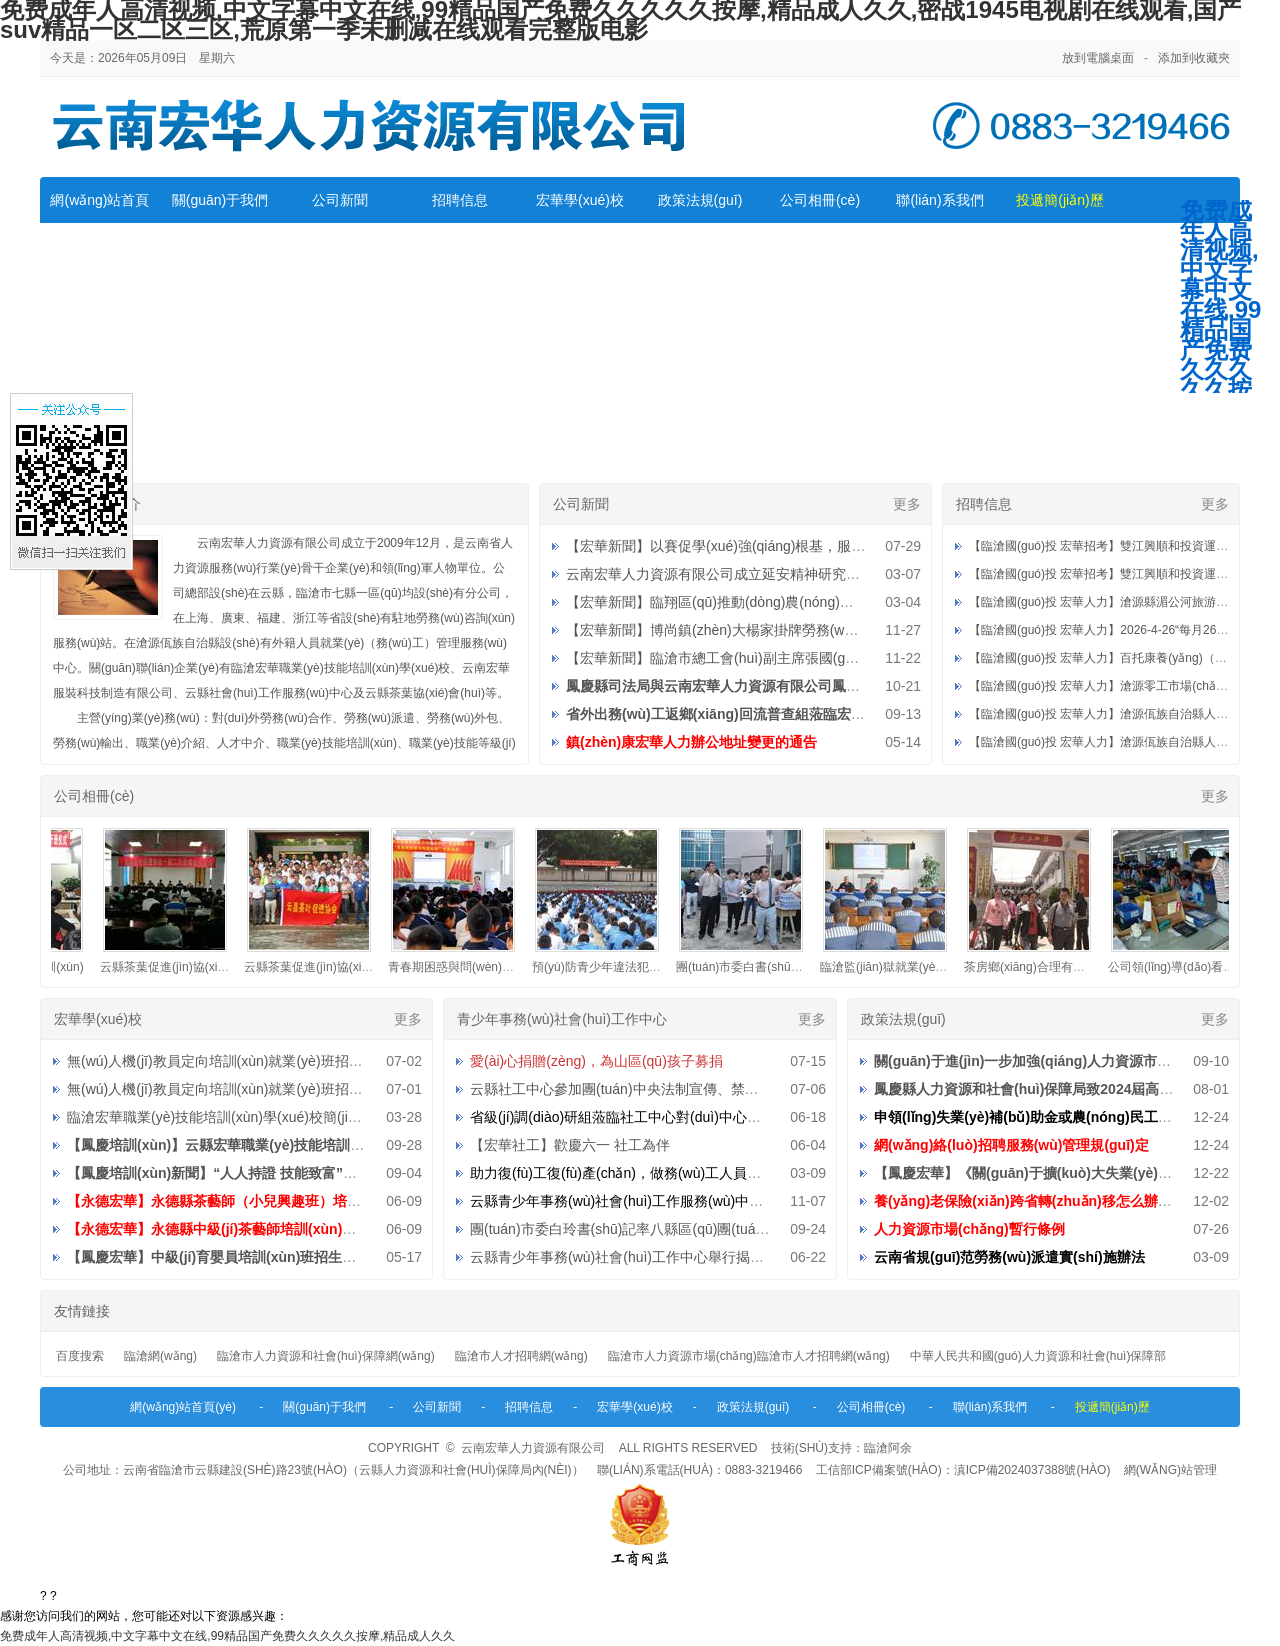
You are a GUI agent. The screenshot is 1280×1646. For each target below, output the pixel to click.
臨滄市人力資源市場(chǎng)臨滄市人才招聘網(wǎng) (749, 1356)
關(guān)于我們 (220, 200)
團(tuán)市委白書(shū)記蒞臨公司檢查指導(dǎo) (813, 967)
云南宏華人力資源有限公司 (533, 1448)
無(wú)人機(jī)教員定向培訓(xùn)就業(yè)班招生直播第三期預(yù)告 (276, 1061)
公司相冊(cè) (820, 200)
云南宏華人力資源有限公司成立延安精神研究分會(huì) (734, 574)
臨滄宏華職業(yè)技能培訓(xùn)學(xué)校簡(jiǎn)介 (224, 1117)
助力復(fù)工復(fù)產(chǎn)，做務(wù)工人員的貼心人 (636, 1173)
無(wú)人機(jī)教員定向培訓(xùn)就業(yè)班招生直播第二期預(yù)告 (276, 1089)
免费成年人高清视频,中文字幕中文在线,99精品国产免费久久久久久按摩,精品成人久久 (227, 1636)
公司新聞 (340, 200)
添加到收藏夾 (1194, 58)
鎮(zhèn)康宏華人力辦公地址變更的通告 (691, 742)
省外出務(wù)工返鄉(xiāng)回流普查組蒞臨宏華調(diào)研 (748, 714)
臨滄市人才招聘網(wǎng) (521, 1356)
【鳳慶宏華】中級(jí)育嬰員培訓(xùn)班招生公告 (218, 1257)
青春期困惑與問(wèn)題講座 (473, 967)
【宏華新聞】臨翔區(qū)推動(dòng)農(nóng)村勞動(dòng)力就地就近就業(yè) (805, 602)
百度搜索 (80, 1356)
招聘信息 (460, 200)
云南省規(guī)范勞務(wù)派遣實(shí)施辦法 (1009, 1257)
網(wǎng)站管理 (1170, 1470)
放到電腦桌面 (1098, 58)
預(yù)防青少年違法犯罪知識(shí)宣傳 (642, 967)
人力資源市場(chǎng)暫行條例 (969, 1229)
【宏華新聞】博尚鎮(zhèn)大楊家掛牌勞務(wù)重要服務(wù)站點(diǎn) (785, 630)
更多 (907, 504)
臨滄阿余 (888, 1448)
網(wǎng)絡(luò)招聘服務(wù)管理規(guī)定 (1011, 1145)
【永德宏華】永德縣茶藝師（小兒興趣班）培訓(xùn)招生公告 (259, 1201)
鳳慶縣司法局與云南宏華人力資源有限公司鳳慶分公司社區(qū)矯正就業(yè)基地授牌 (829, 686)
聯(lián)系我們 (939, 200)
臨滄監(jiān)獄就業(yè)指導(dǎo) (916, 967)
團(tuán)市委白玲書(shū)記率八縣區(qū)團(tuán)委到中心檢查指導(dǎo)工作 (705, 1229)
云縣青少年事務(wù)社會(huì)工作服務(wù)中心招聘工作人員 (658, 1201)
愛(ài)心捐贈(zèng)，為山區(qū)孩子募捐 (596, 1061)
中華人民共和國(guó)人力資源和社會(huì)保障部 (1038, 1356)
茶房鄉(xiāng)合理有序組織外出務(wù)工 (1082, 967)
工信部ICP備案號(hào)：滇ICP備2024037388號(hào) (963, 1470)
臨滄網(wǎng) (160, 1356)
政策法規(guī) (700, 200)
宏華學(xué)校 (580, 200)
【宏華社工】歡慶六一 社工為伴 (570, 1145)
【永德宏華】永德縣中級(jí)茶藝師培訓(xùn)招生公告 (232, 1229)
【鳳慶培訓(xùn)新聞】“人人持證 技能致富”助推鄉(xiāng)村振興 (270, 1173)
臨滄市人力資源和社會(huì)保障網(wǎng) (326, 1356)
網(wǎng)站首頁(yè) (183, 1407)
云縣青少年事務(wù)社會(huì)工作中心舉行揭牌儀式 (631, 1257)
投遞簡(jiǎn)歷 (1059, 200)
